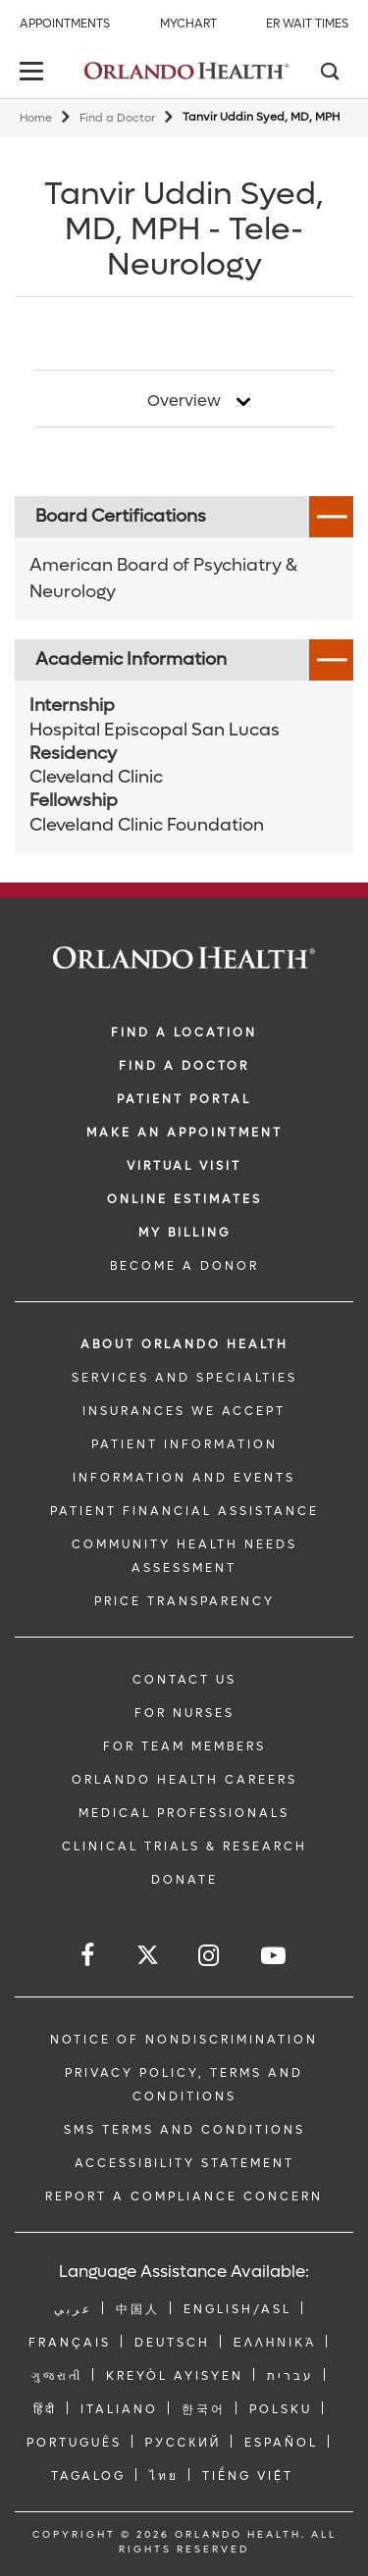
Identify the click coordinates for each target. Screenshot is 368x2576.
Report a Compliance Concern (184, 2196)
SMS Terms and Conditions (184, 2130)
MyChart (188, 23)
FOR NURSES (184, 1713)
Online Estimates (184, 1199)
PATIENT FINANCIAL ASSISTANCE (184, 1511)
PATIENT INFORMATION (184, 1444)
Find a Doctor (117, 118)
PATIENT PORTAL (184, 1099)
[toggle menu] (34, 73)
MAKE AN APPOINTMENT (184, 1132)
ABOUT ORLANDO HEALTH (184, 1344)
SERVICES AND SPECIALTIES (184, 1378)
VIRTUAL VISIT (184, 1166)
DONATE (184, 1880)
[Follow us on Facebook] (88, 1956)
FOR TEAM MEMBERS (184, 1746)
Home (36, 118)
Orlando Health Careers (184, 1780)
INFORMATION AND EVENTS (184, 1478)
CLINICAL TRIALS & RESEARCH (184, 1846)
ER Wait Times (307, 23)
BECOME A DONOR (184, 1266)
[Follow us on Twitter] (147, 1957)
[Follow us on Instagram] (210, 1956)
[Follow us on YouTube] (275, 1956)
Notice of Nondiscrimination (184, 2039)
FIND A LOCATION (184, 1032)
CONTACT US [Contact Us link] (184, 1680)
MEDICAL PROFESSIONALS (184, 1813)
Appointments (65, 23)
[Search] (328, 73)
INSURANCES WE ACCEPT (184, 1411)
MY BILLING (184, 1232)
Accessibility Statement (184, 2163)
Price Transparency (184, 1601)
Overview (184, 401)
